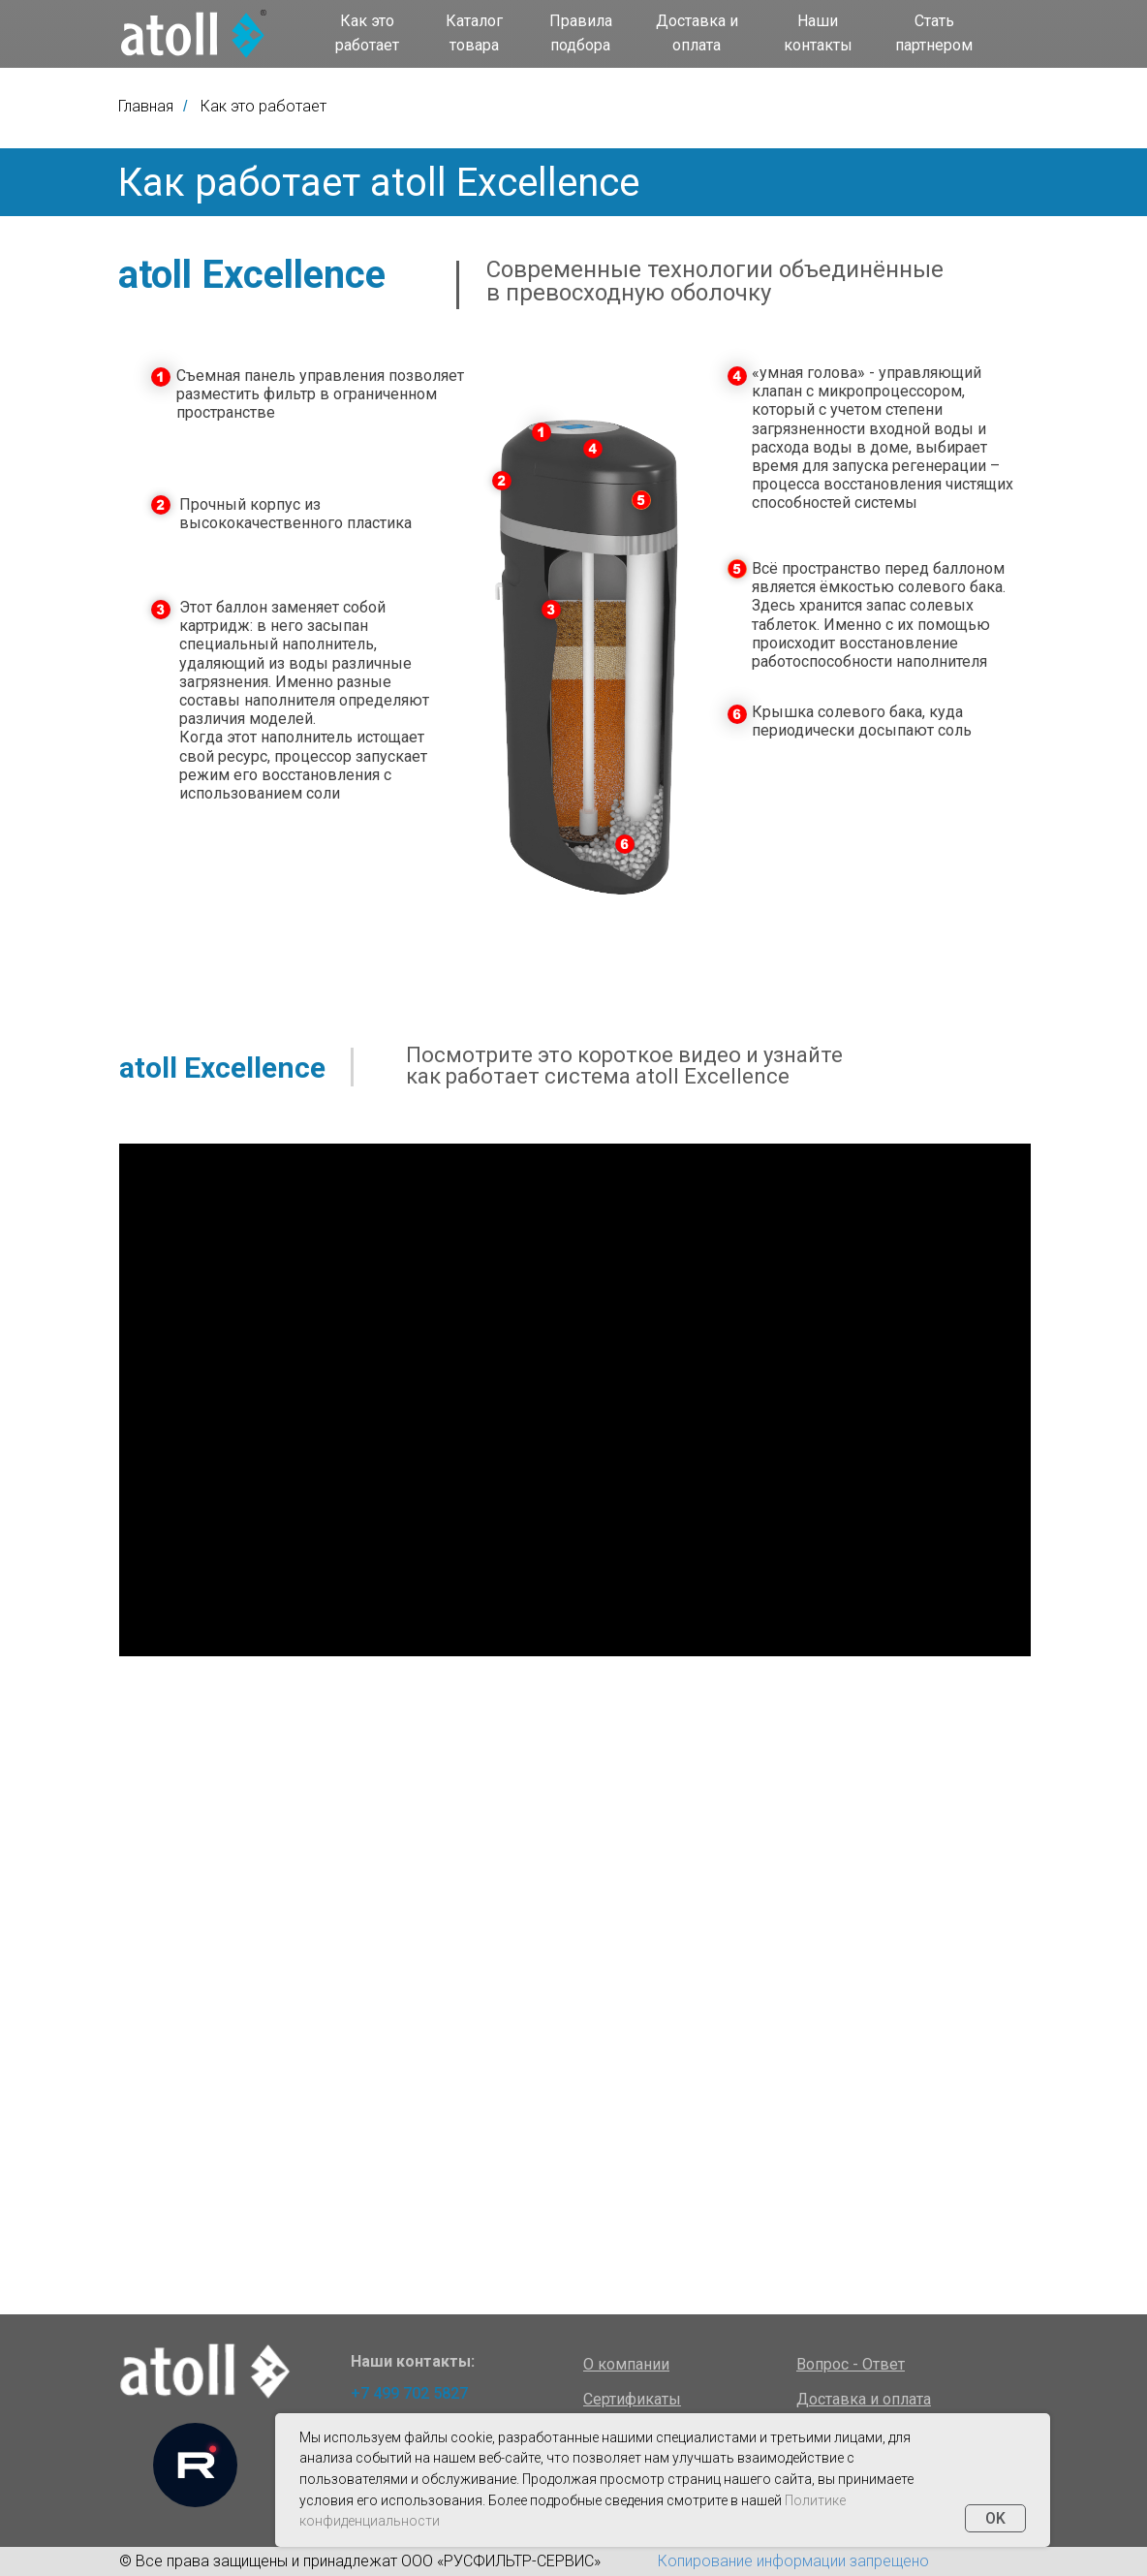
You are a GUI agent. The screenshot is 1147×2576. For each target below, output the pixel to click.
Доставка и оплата (697, 33)
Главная (145, 106)
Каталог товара (474, 33)
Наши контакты (818, 33)
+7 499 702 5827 (409, 2393)
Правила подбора (580, 33)
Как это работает (367, 33)
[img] (193, 34)
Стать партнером (934, 33)
